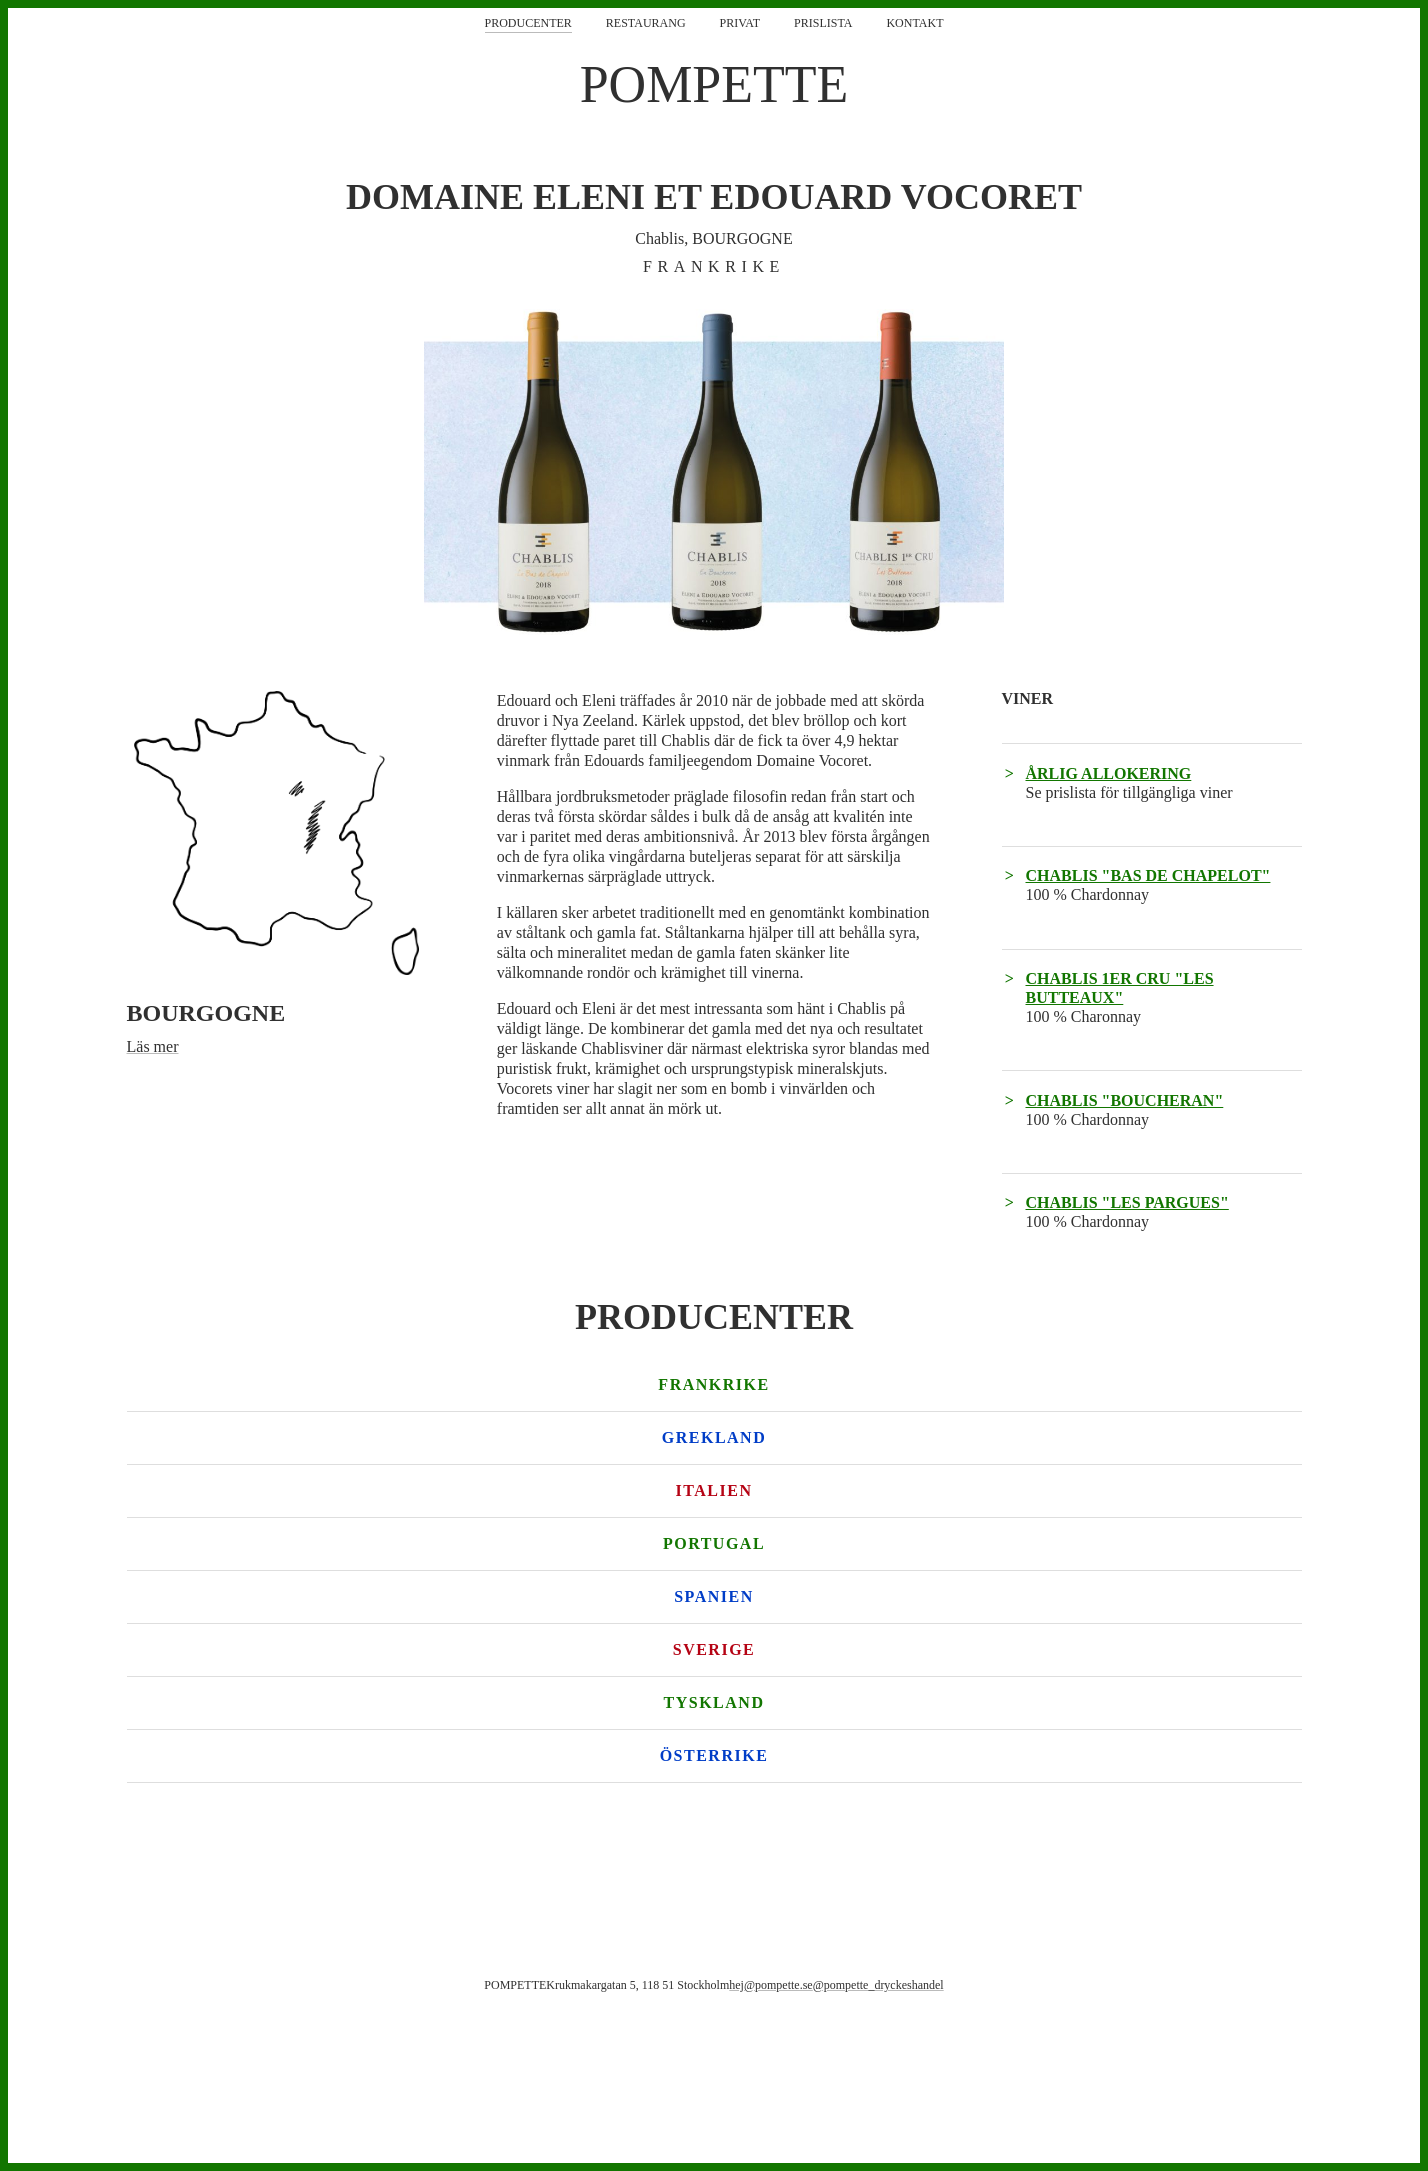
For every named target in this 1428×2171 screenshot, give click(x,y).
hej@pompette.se (770, 1985)
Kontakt (914, 23)
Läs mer (153, 1046)
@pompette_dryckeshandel (878, 1985)
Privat (740, 23)
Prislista (823, 23)
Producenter (528, 23)
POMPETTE (714, 84)
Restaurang (646, 23)
